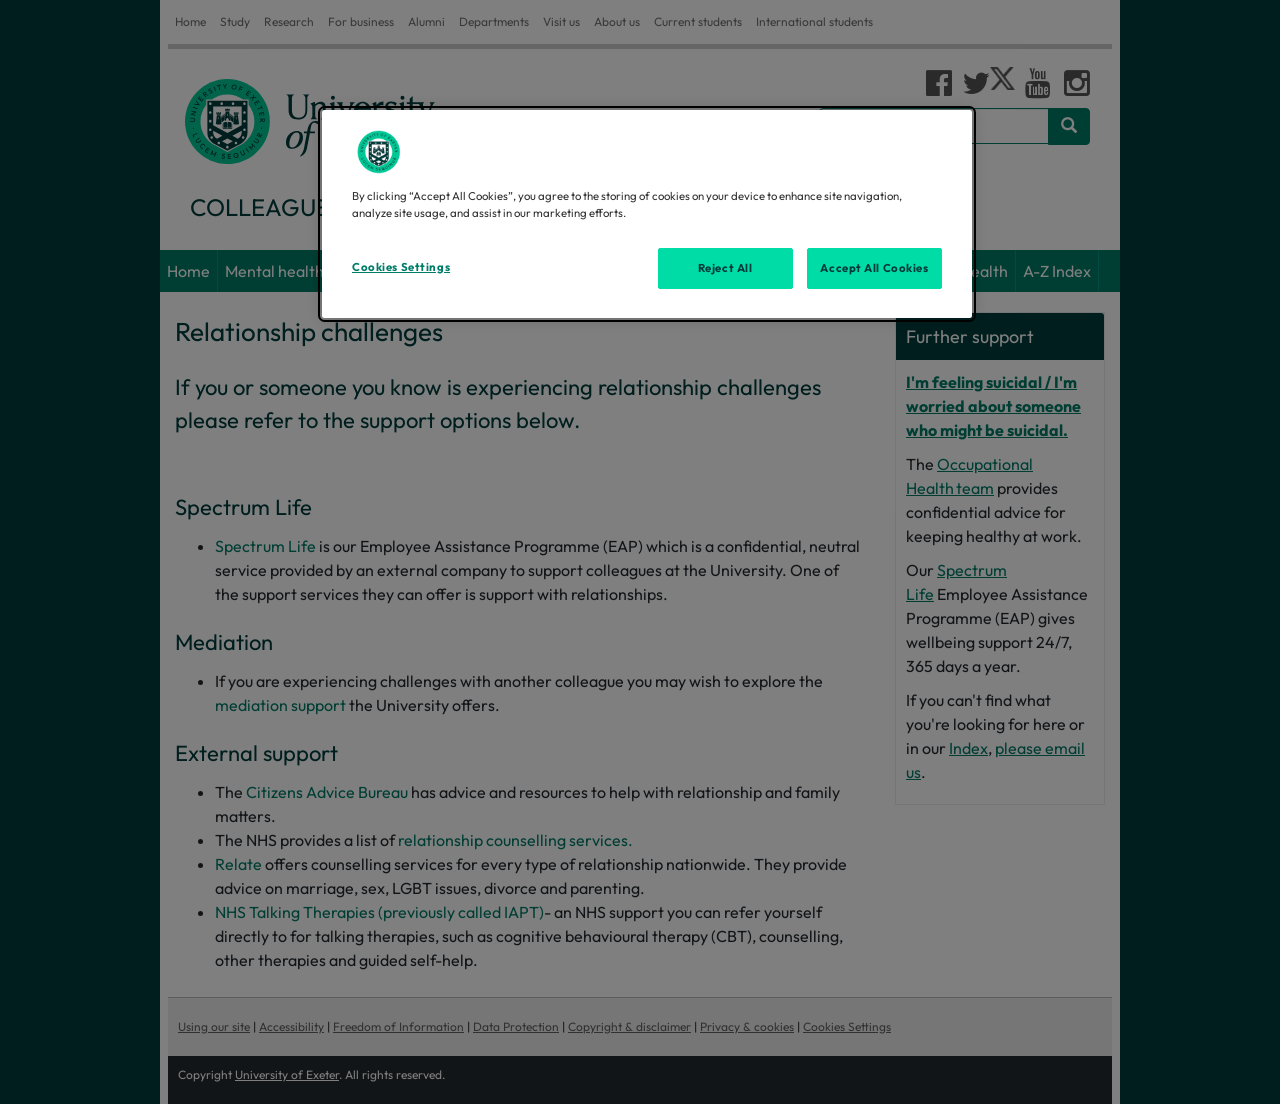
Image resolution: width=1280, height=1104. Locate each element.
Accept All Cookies (874, 268)
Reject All (725, 268)
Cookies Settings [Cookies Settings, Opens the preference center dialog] (401, 267)
